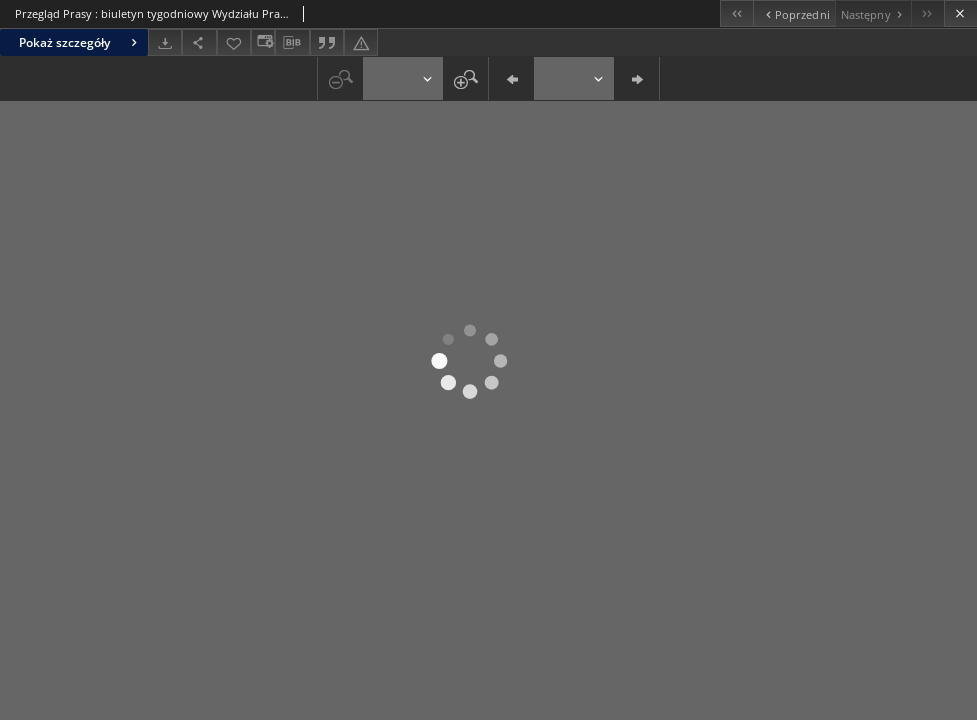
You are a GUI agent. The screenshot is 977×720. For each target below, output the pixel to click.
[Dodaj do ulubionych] (234, 42)
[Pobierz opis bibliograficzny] (292, 43)
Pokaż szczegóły (80, 42)
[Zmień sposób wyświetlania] (263, 42)
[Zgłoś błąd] (361, 42)
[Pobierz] (165, 42)
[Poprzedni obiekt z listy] (793, 13)
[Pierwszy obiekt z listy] (736, 13)
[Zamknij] (960, 13)
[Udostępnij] (199, 42)
